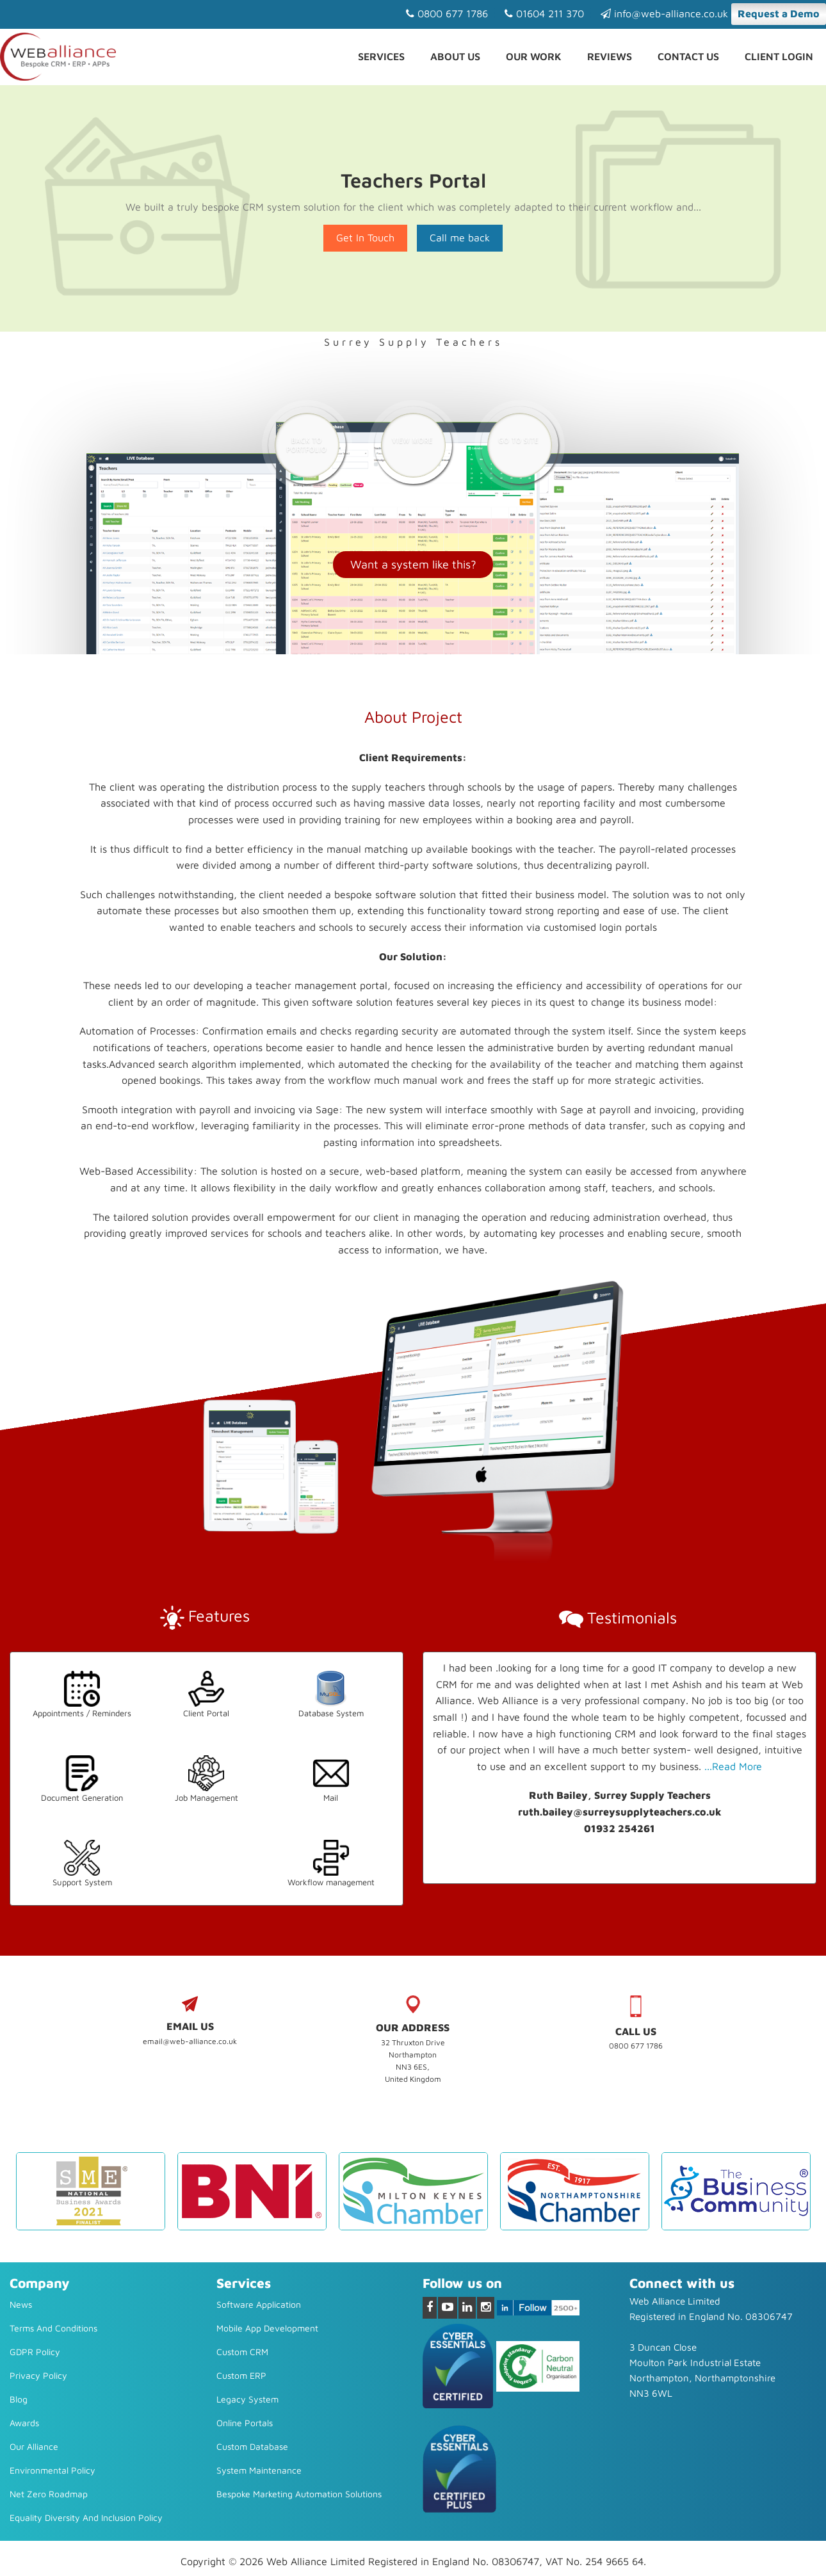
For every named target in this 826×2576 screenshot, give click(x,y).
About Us (455, 56)
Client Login (779, 56)
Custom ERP (241, 2375)
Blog (19, 2399)
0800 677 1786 (447, 13)
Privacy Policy (38, 2375)
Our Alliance (34, 2446)
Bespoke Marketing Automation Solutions (299, 2493)
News (21, 2304)
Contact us (688, 56)
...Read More (733, 1766)
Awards (24, 2422)
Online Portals (244, 2422)
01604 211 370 (544, 13)
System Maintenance (259, 2470)
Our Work (534, 56)
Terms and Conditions (53, 2327)
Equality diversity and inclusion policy (86, 2517)
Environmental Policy (52, 2470)
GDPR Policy (35, 2351)
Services (381, 56)
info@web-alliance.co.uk (664, 13)
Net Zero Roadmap (49, 2493)
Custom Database (252, 2446)
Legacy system (247, 2399)
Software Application (258, 2304)
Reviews (609, 56)
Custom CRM (242, 2351)
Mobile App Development (267, 2327)
